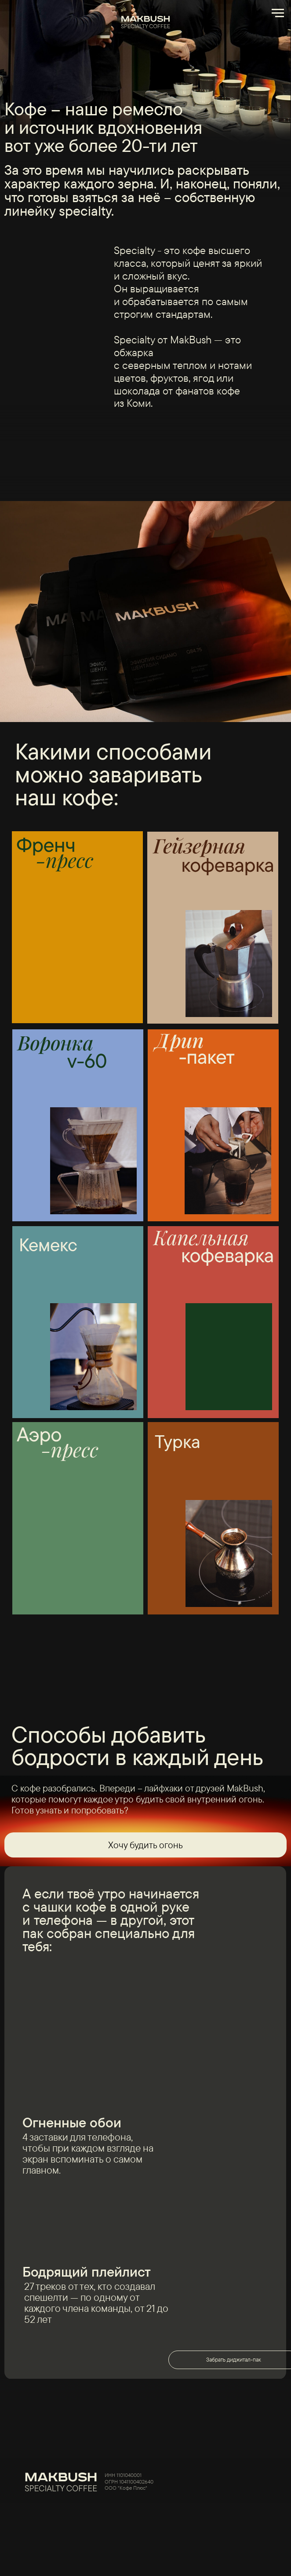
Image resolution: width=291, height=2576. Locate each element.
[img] (210, 2480)
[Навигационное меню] (278, 13)
